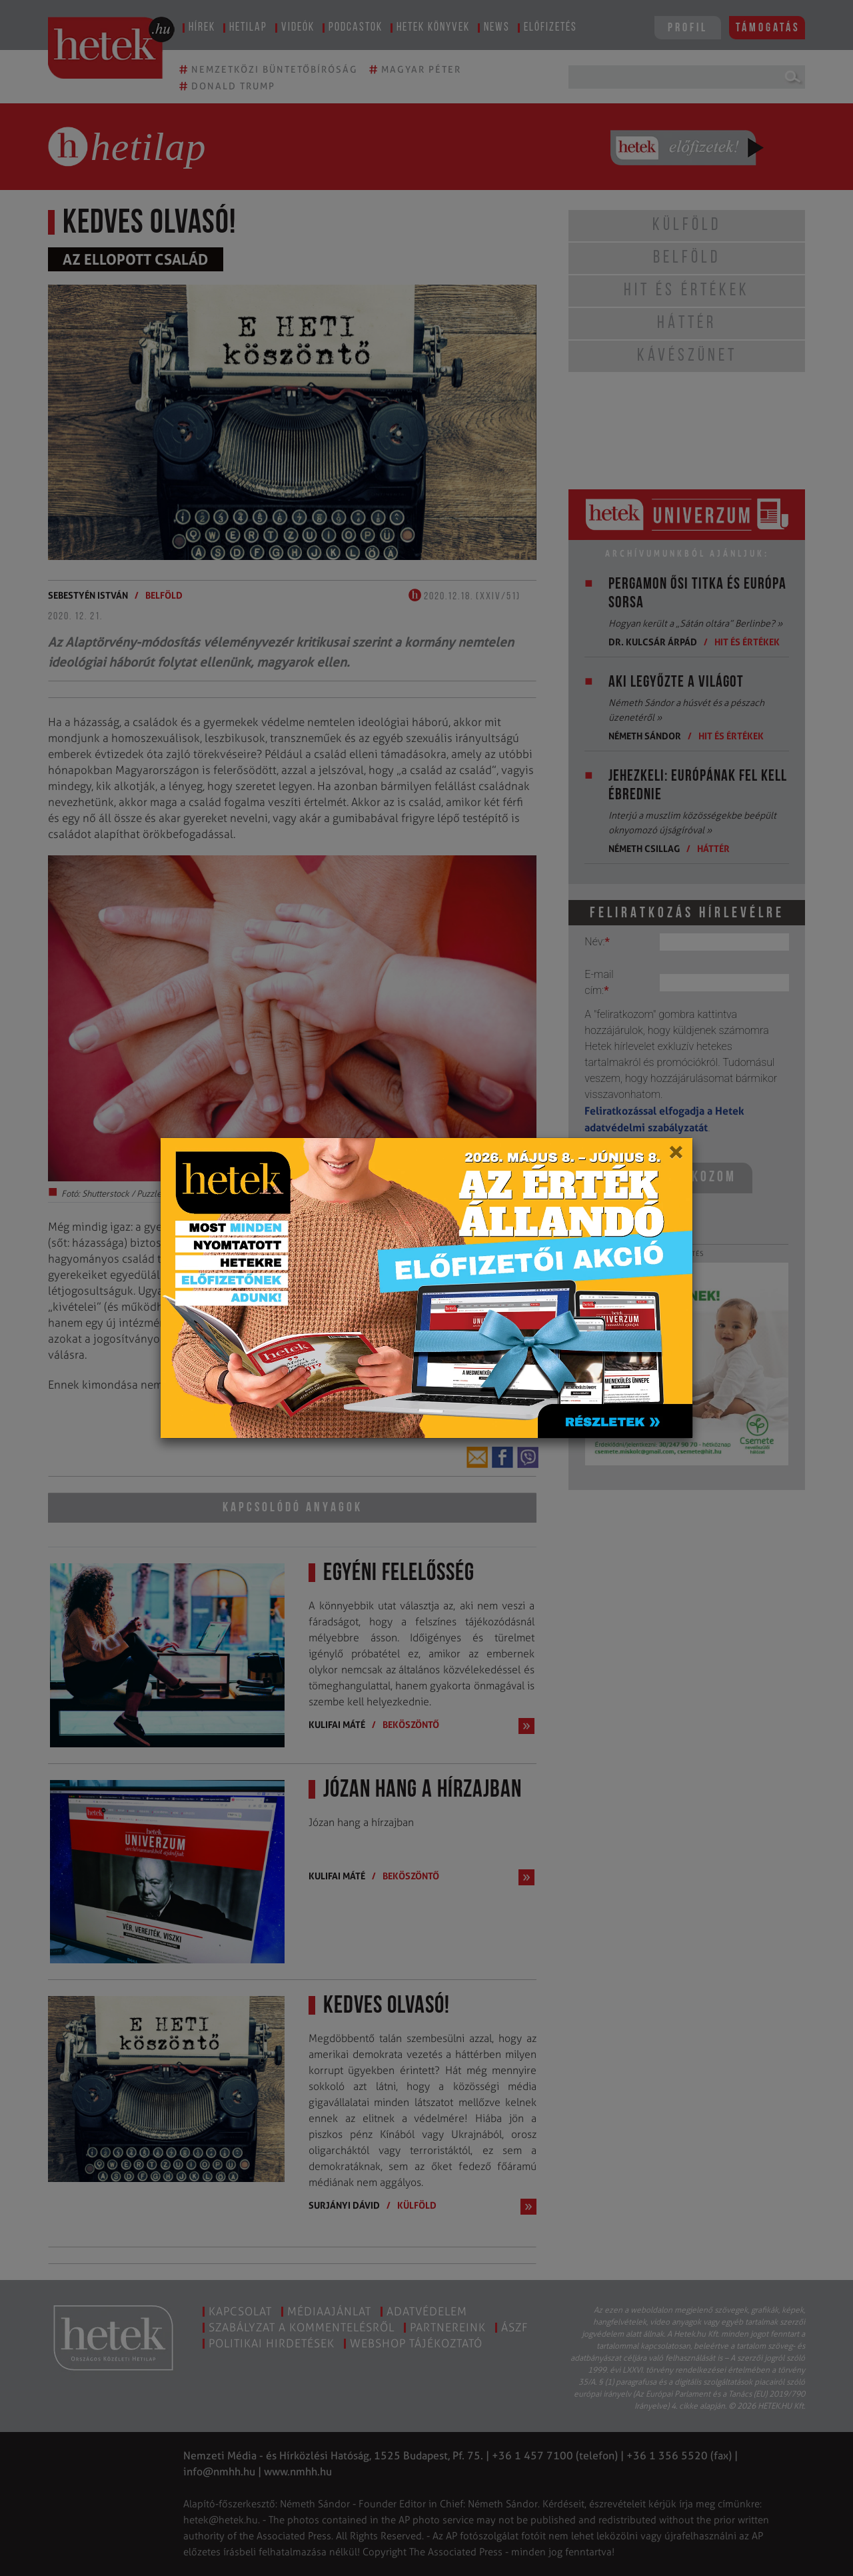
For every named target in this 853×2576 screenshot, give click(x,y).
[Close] (675, 1156)
